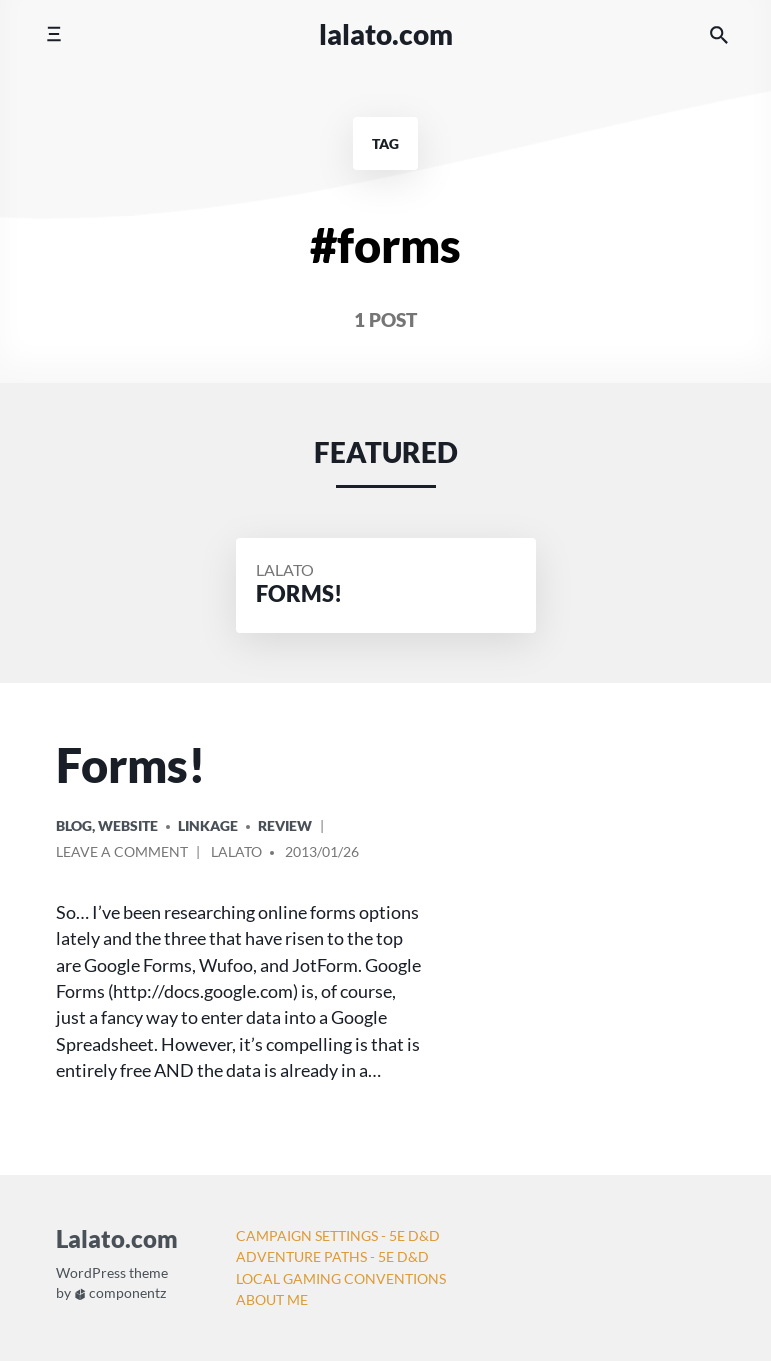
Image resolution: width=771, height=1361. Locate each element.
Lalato (285, 569)
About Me (272, 1299)
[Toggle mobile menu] (53, 34)
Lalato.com (386, 34)
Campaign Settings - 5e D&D (338, 1235)
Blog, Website (107, 825)
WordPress (91, 1273)
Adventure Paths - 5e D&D (332, 1256)
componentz (120, 1293)
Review (285, 825)
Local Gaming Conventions (341, 1278)
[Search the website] (719, 34)
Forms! (131, 765)
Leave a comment (122, 854)
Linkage (208, 825)
